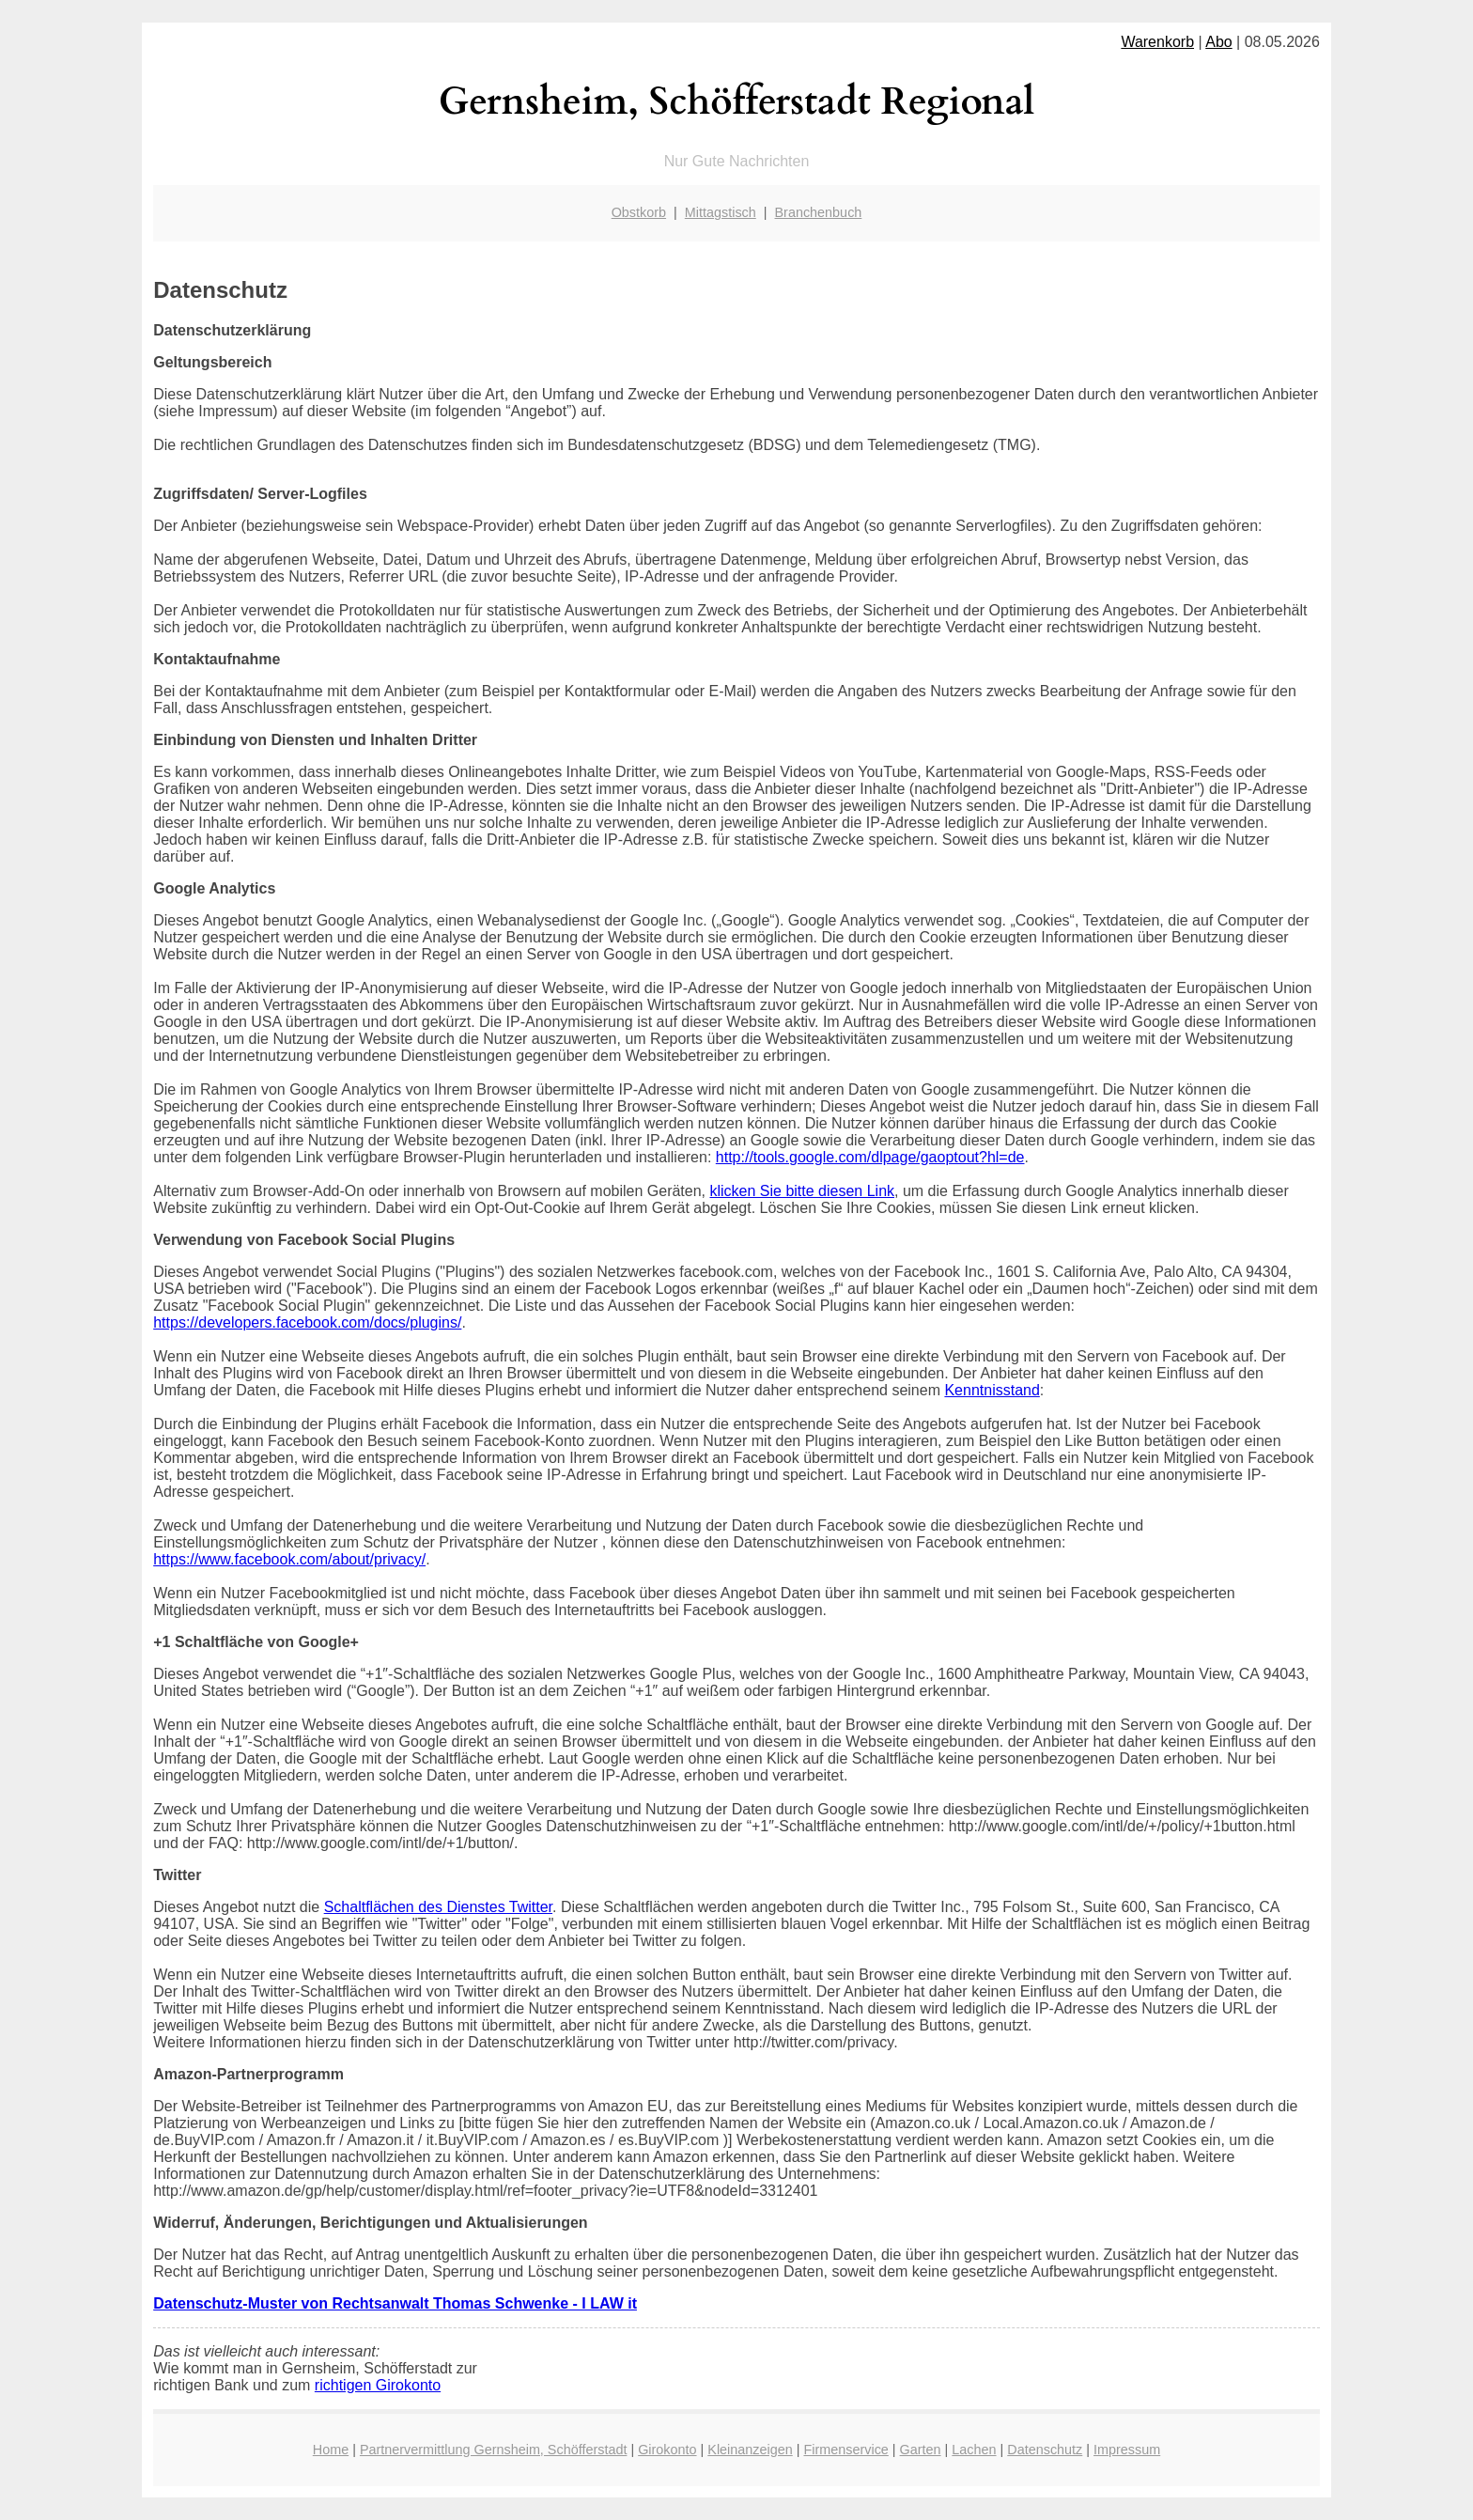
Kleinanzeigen (749, 2449)
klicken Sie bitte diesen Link (801, 1191)
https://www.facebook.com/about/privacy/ (289, 1559)
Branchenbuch (818, 212)
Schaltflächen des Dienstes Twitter (438, 1907)
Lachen (974, 2449)
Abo (1218, 42)
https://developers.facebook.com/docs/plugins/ (307, 1322)
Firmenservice (845, 2449)
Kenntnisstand (991, 1390)
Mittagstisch (720, 212)
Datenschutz (1044, 2449)
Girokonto (667, 2449)
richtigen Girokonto (378, 2385)
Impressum (1126, 2449)
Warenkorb (1157, 42)
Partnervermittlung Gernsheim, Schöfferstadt (493, 2449)
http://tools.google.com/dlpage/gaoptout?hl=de (870, 1157)
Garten (920, 2449)
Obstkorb (639, 212)
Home (331, 2449)
